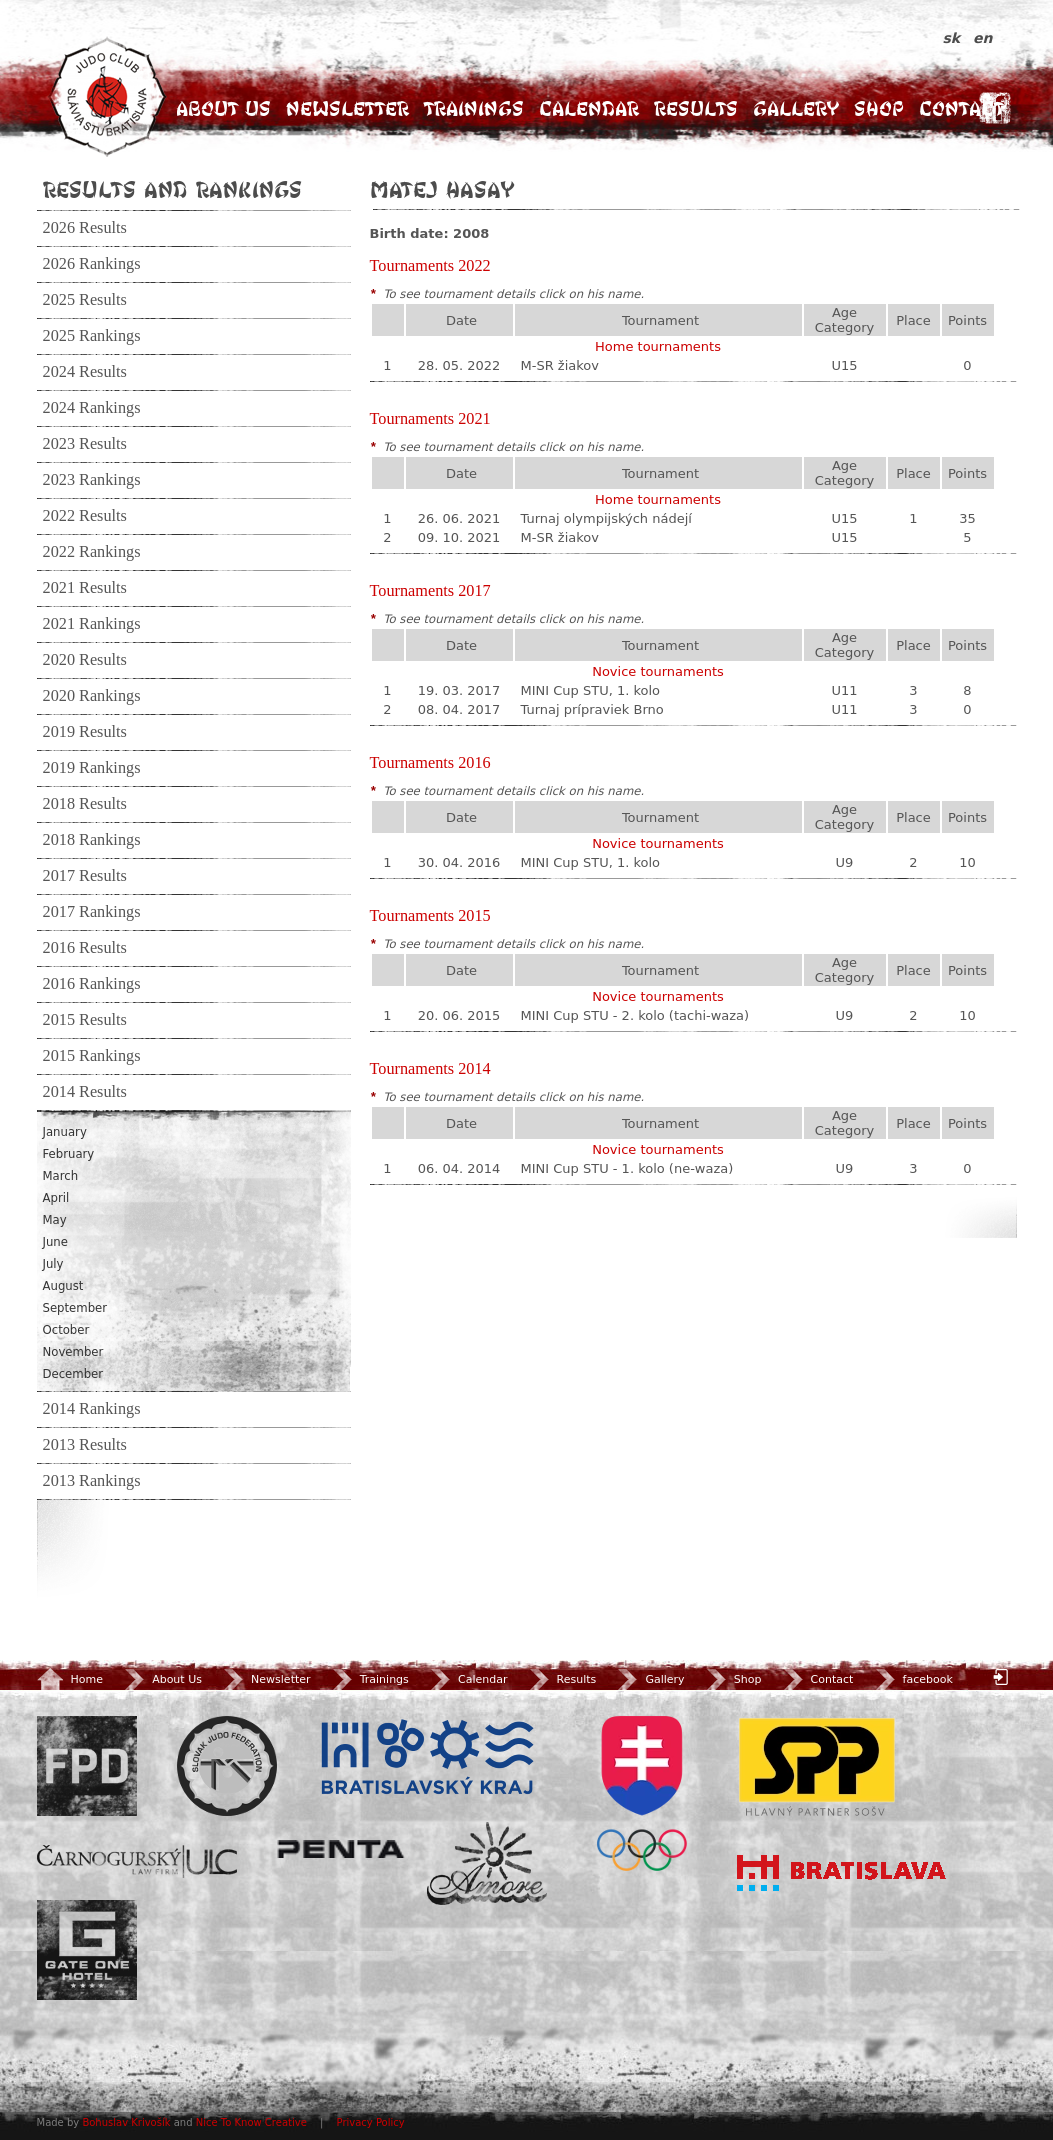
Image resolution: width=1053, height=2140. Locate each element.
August (63, 1286)
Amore (487, 1863)
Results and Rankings (172, 189)
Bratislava (842, 1873)
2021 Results (85, 588)
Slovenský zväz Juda (227, 1766)
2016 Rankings (92, 984)
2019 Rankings (92, 768)
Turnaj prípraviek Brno (592, 709)
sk (954, 38)
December (73, 1374)
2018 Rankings (92, 840)
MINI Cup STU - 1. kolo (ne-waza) (627, 1168)
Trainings (474, 108)
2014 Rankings (92, 1409)
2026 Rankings (92, 264)
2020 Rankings (92, 696)
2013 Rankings (92, 1481)
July (53, 1264)
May (55, 1220)
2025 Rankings (92, 336)
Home (70, 1679)
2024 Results (85, 372)
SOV (642, 1793)
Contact (961, 108)
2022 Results (85, 516)
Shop (879, 108)
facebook (912, 1679)
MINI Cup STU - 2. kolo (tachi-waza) (635, 1015)
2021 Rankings (92, 624)
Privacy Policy (371, 2122)
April (56, 1198)
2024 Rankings (92, 408)
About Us (223, 108)
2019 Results (85, 732)
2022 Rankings (92, 552)
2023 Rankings (92, 480)
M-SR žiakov (560, 365)
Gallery (796, 108)
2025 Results (85, 300)
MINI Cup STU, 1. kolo (591, 690)
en (982, 38)
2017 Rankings (92, 912)
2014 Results (85, 1092)
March (61, 1176)
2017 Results (85, 876)
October (66, 1330)
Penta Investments (341, 1849)
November (73, 1352)
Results (696, 108)
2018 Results (85, 804)
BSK (427, 1758)
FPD (87, 1766)
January (65, 1132)
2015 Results (85, 1020)
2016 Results (85, 948)
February (69, 1154)
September (75, 1308)
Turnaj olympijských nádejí (606, 518)
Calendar (589, 108)
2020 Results (85, 660)
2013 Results (85, 1445)
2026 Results (85, 228)
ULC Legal (137, 1861)
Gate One (87, 1950)
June (55, 1242)
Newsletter (347, 108)
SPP (817, 1766)
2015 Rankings (92, 1056)
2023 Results (85, 444)
